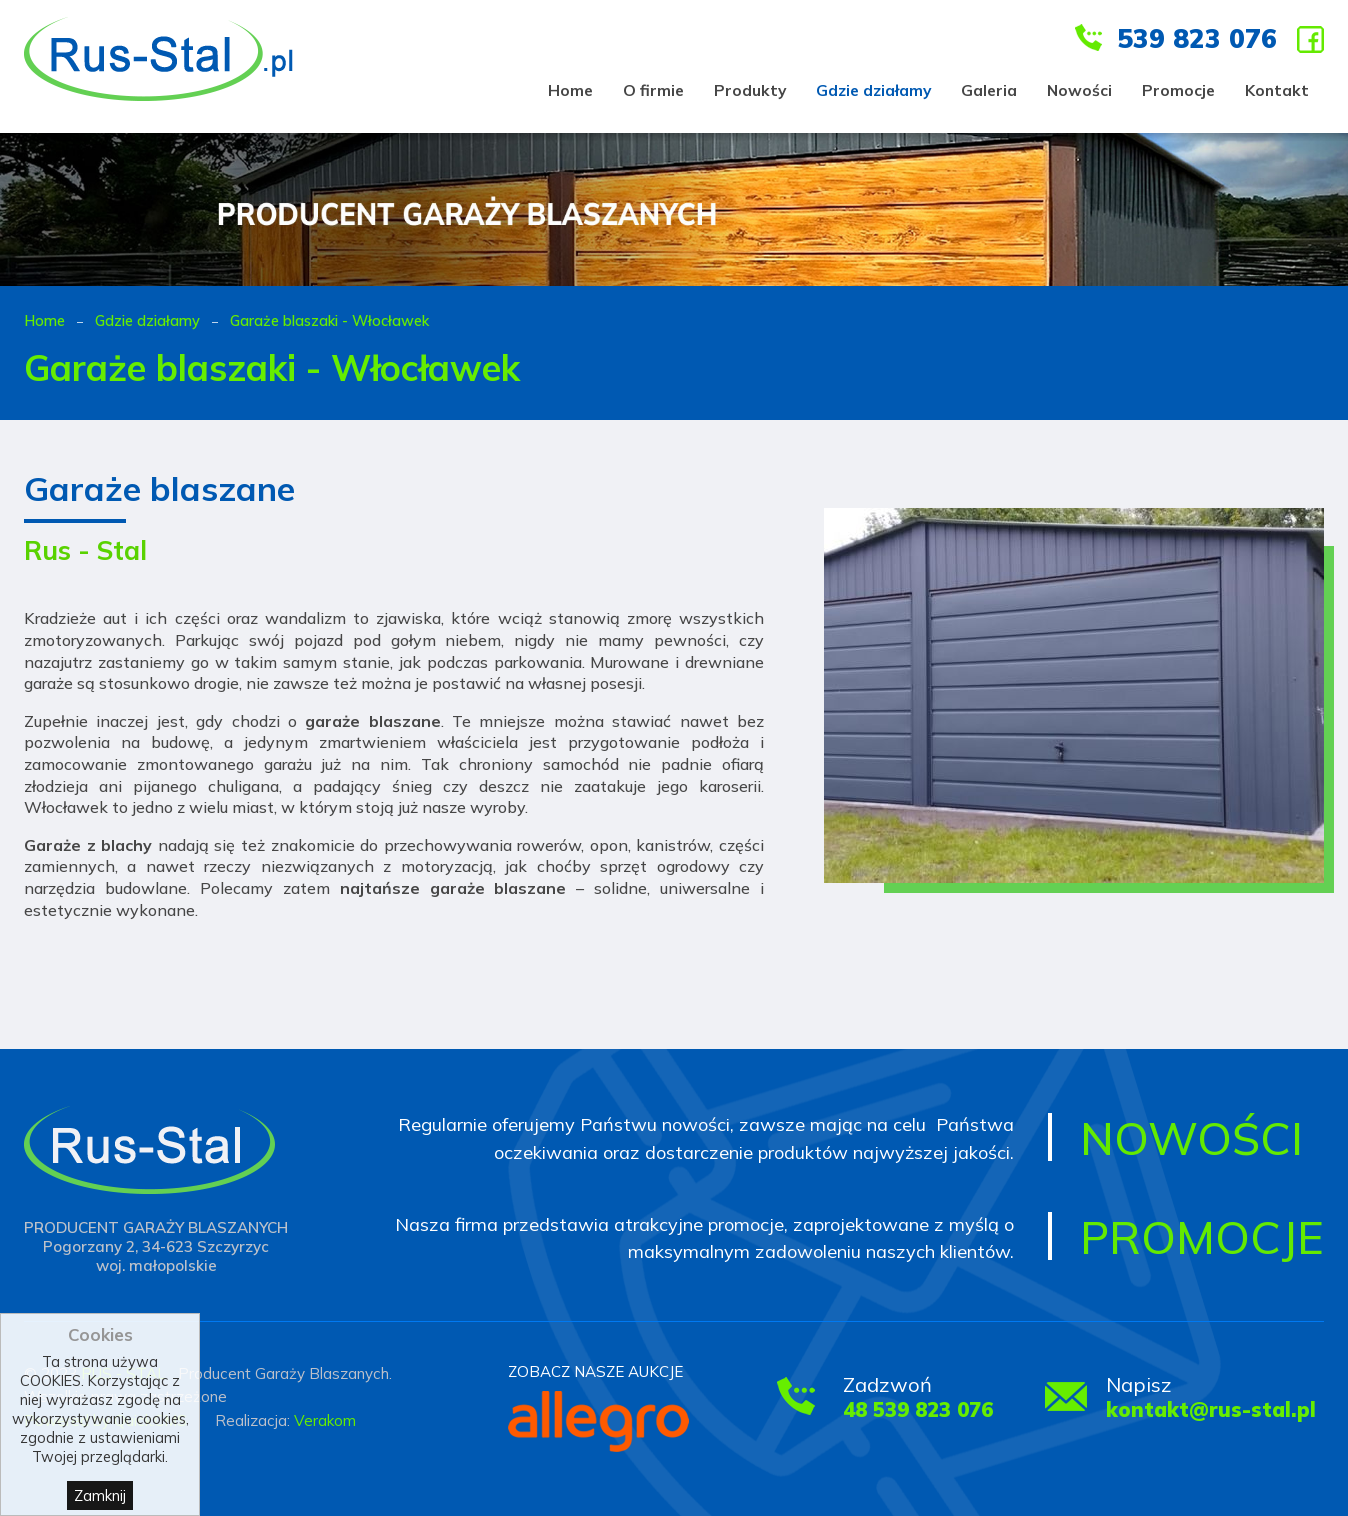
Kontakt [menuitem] (1277, 90)
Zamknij (100, 1495)
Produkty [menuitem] (750, 90)
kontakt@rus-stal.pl (1211, 1409)
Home (44, 320)
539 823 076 (1197, 38)
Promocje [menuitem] (1178, 90)
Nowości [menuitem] (1079, 90)
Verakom (325, 1420)
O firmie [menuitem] (653, 90)
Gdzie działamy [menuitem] (873, 90)
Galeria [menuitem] (989, 90)
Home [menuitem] (570, 90)
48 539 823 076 (918, 1409)
